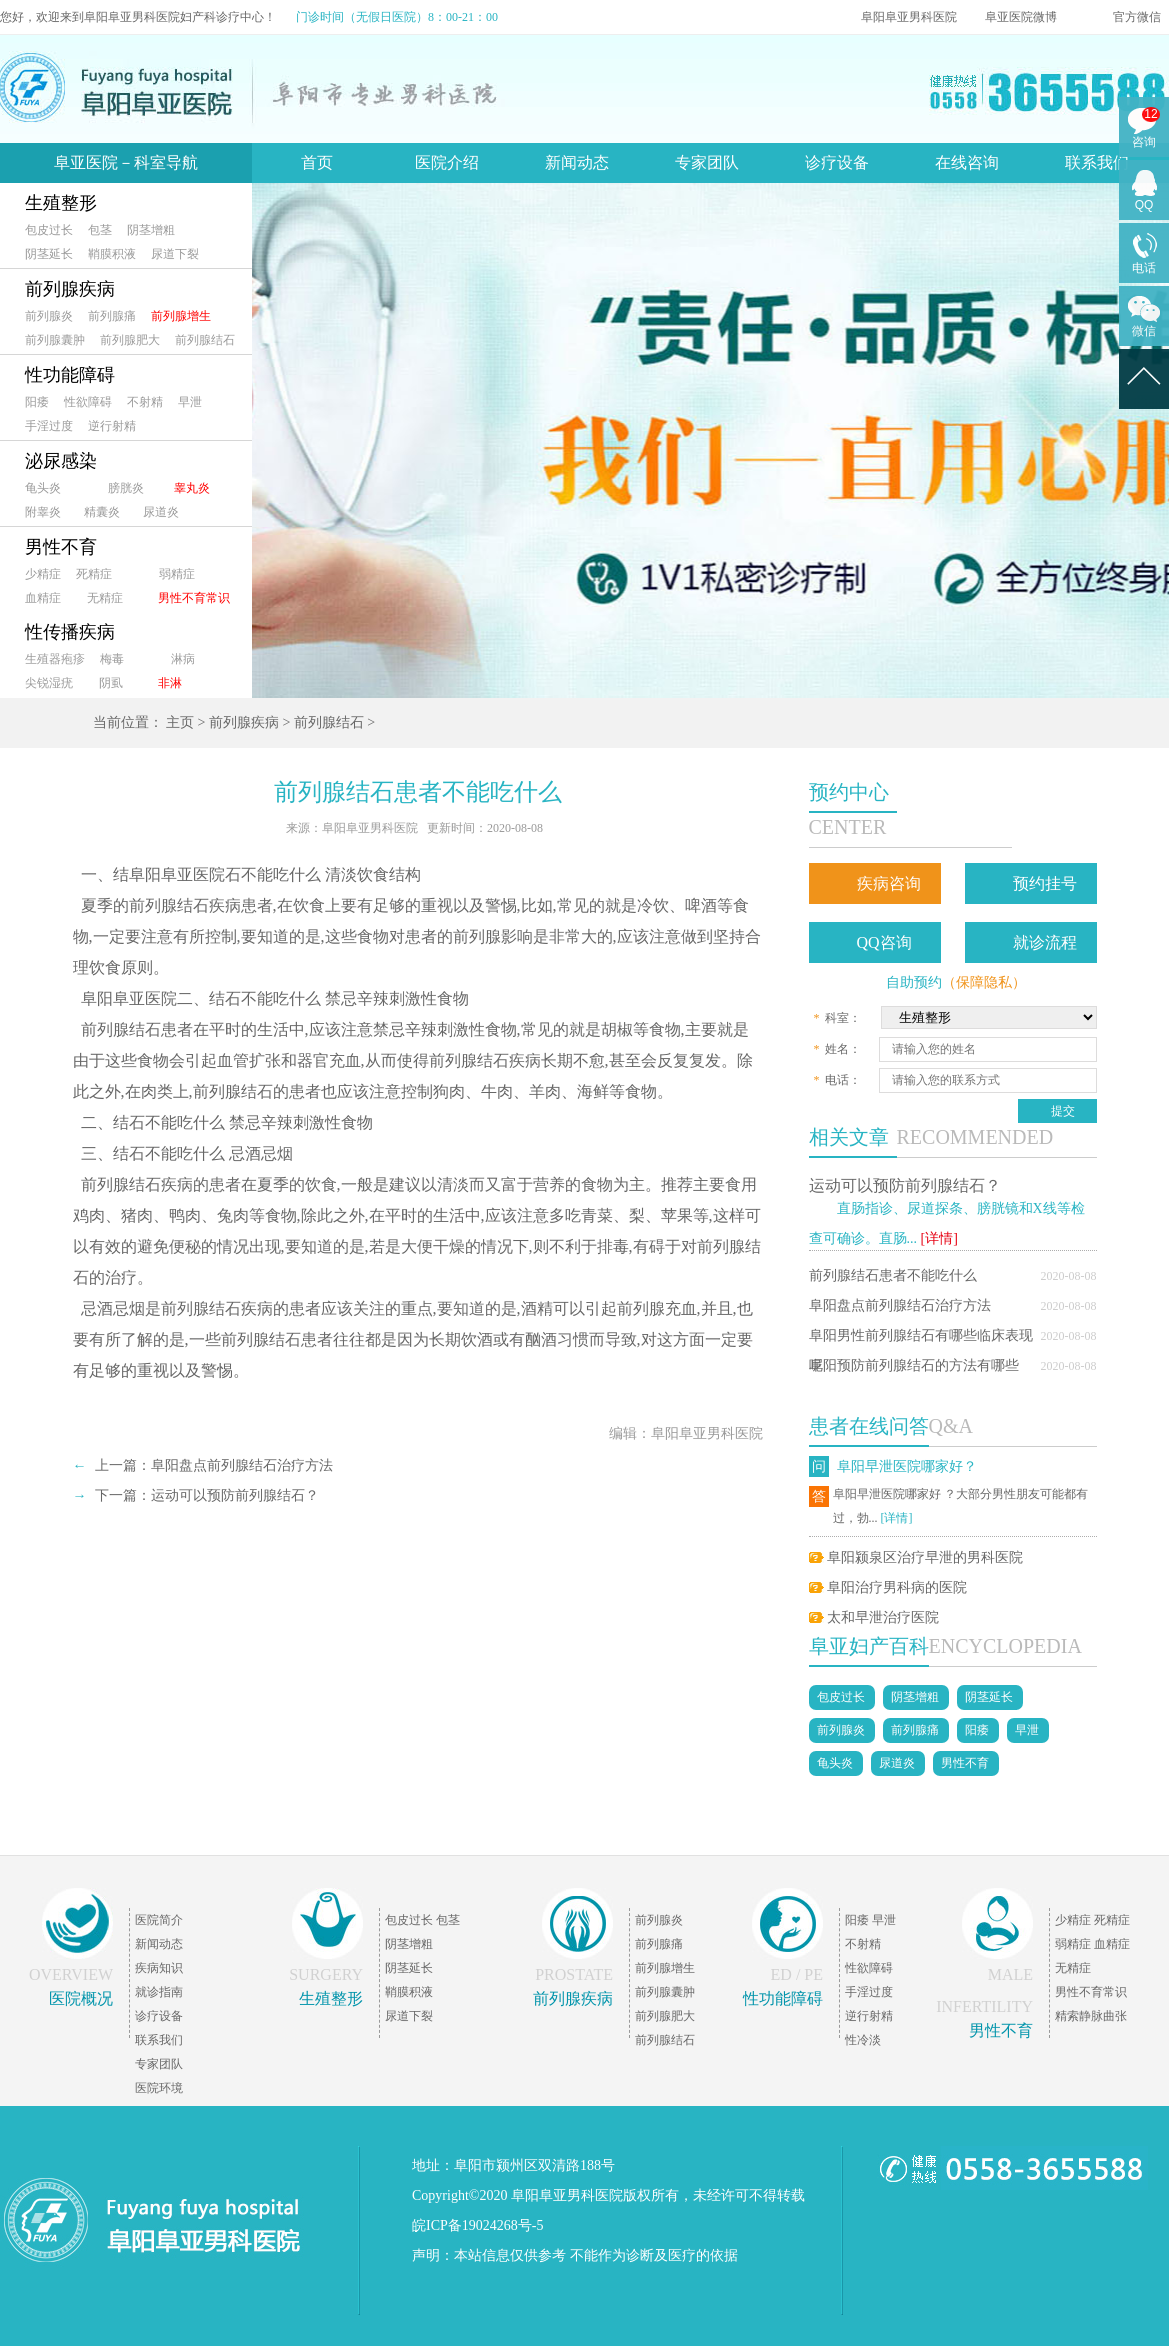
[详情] (939, 1238)
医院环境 (159, 2088)
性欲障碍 (88, 402)
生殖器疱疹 (55, 659)
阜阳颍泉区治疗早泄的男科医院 (925, 1557)
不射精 (145, 402)
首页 (317, 162)
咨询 (1144, 142)
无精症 (105, 598)
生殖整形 (61, 203)
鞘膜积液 (112, 254)
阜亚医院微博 (1021, 17)
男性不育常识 (194, 598)
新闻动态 (577, 162)
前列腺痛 (112, 316)
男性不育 (61, 547)
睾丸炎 (192, 488)
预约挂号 (1045, 883)
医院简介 (159, 1920)
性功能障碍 (70, 375)
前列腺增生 (181, 316)
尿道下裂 (175, 254)
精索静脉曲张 (1091, 2016)
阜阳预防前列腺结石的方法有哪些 (914, 1365)
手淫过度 (49, 426)
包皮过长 (49, 230)
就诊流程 (1045, 942)
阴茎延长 (49, 254)
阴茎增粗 (151, 230)
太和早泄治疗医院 (883, 1617)
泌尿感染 (61, 461)
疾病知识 (159, 1968)
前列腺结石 (205, 340)
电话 (1144, 268)
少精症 (43, 574)
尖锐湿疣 (49, 683)
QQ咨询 (884, 942)
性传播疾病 (70, 632)
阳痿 (37, 402)
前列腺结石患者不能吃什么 (893, 1275)
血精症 (43, 598)
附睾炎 (43, 512)
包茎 (100, 230)
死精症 (94, 574)
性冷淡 (863, 2040)
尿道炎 (161, 512)
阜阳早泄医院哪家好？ (907, 1466)
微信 (1144, 331)
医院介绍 (447, 162)
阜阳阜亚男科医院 (909, 17)
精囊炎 (102, 512)
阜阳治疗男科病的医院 (897, 1587)
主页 (180, 722)
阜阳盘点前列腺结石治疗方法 (900, 1305)
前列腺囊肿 (55, 340)
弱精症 (177, 574)
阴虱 (111, 683)
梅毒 (112, 659)
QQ (1144, 205)
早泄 (190, 402)
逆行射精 (112, 426)
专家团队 (707, 162)
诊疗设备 (837, 162)
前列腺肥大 (130, 340)
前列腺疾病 (70, 289)
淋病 (183, 659)
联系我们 (1097, 162)
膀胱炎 (126, 488)
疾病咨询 (889, 883)
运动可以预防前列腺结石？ (905, 1185)
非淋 (170, 683)
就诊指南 (159, 1992)
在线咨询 (967, 162)
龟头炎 (43, 488)
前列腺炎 (49, 316)
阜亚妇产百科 (869, 1646)
